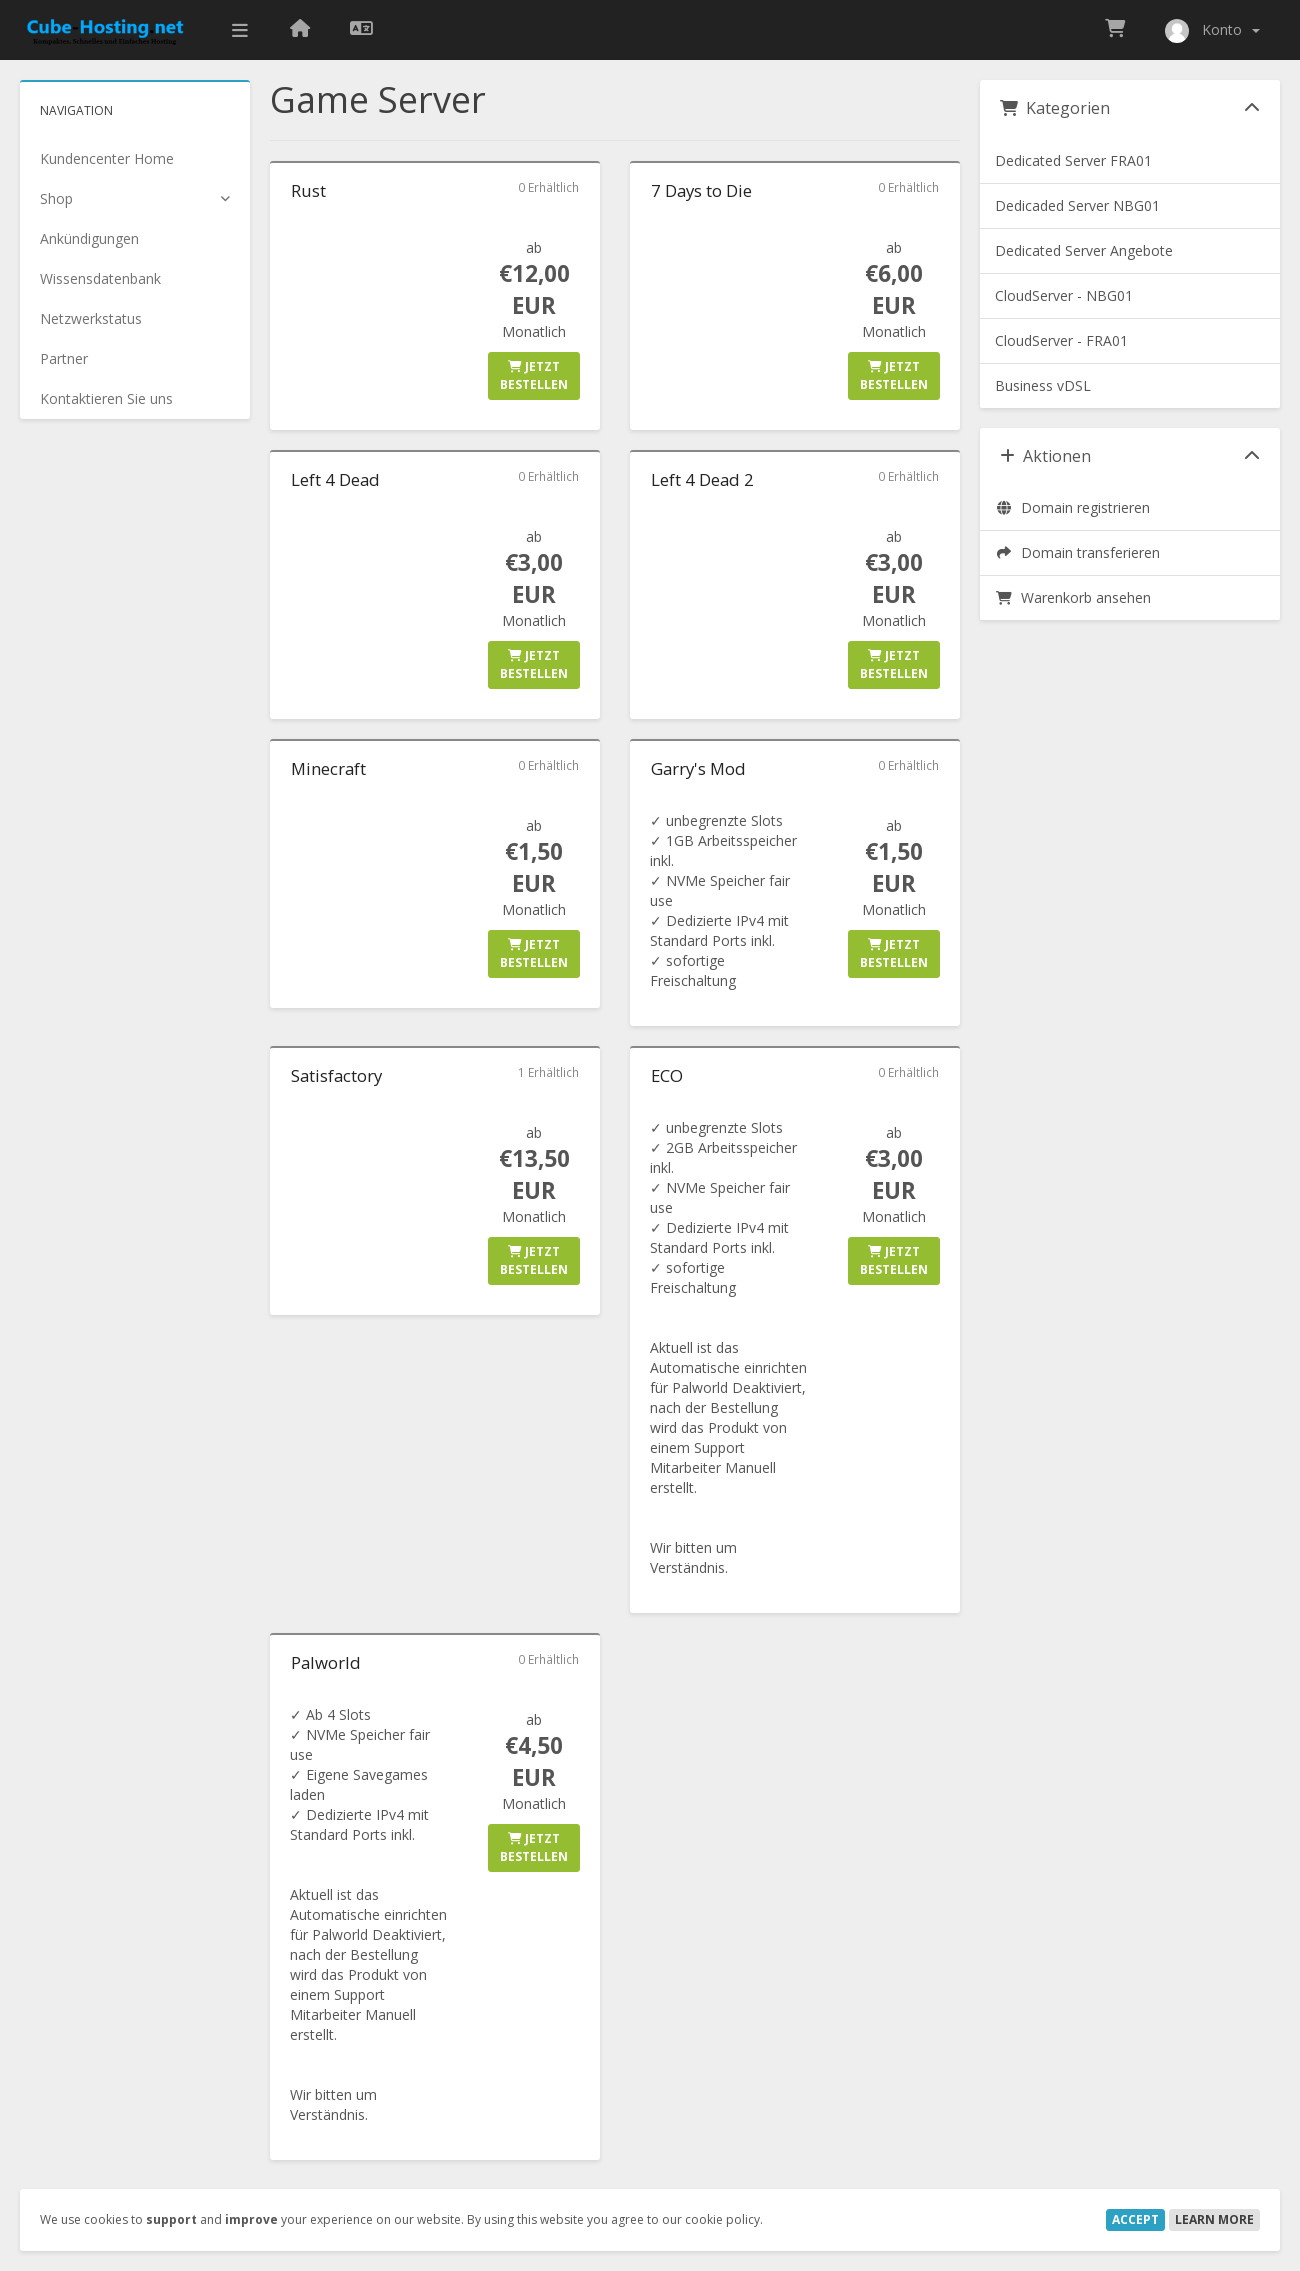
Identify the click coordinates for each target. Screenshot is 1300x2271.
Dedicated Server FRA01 (1073, 160)
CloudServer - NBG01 (1064, 295)
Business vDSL (1043, 385)
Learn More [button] (1214, 2219)
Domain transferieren (1077, 552)
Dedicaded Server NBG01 (1077, 205)
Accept (1135, 2219)
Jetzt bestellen (534, 375)
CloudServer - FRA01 (1061, 340)
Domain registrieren (1072, 507)
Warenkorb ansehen (1073, 597)
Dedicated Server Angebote (1084, 250)
